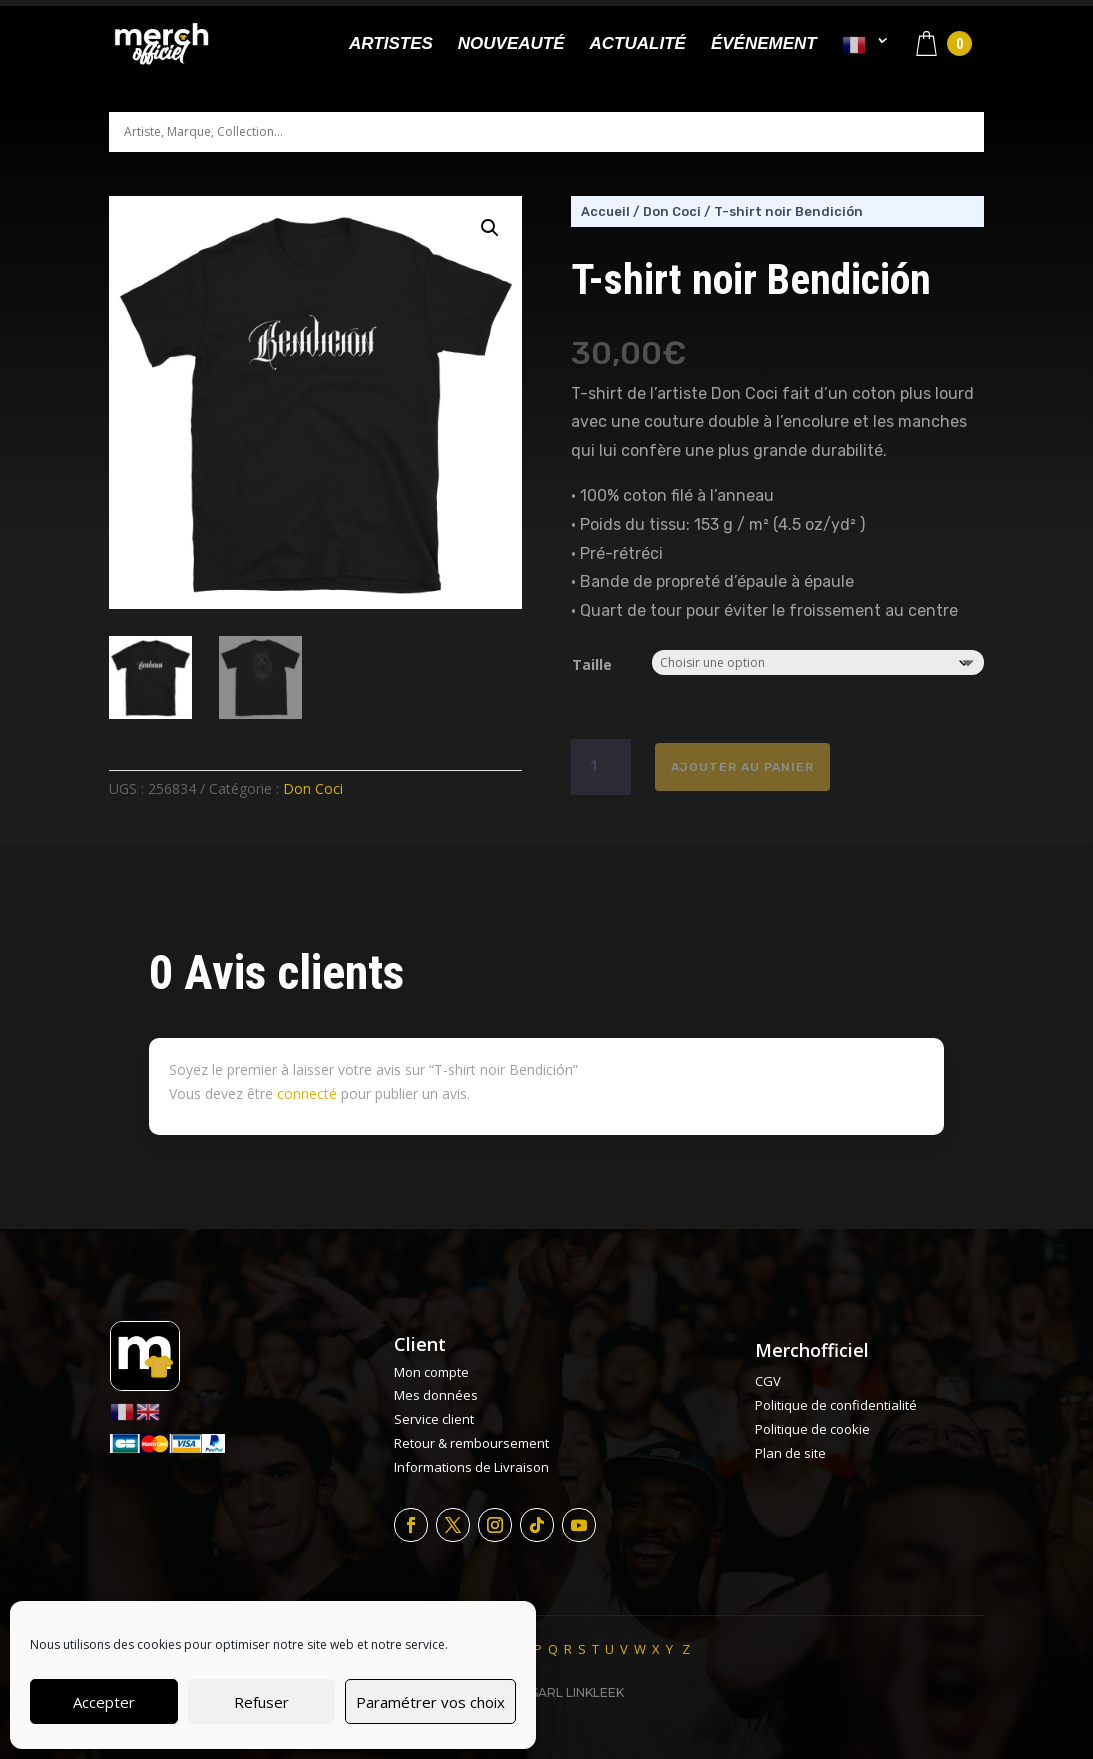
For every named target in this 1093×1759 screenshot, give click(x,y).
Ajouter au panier (742, 767)
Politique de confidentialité (836, 1405)
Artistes (391, 45)
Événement (764, 45)
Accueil (605, 211)
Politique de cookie (812, 1429)
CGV (768, 1381)
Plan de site (790, 1453)
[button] (490, 228)
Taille (592, 664)
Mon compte (431, 1372)
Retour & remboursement (471, 1443)
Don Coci (313, 788)
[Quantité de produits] (601, 767)
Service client (434, 1419)
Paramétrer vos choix (430, 1702)
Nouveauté (511, 45)
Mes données (436, 1395)
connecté (307, 1093)
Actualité (638, 45)
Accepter (104, 1702)
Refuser (261, 1702)
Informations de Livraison (471, 1467)
